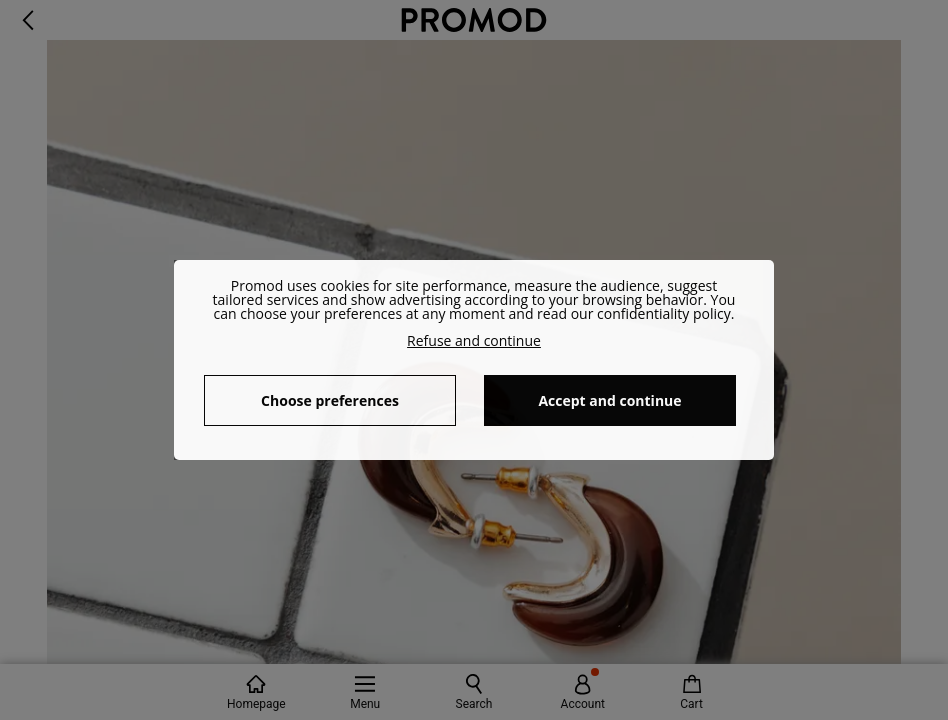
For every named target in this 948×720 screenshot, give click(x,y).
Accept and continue (609, 400)
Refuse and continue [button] (474, 340)
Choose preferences (330, 400)
